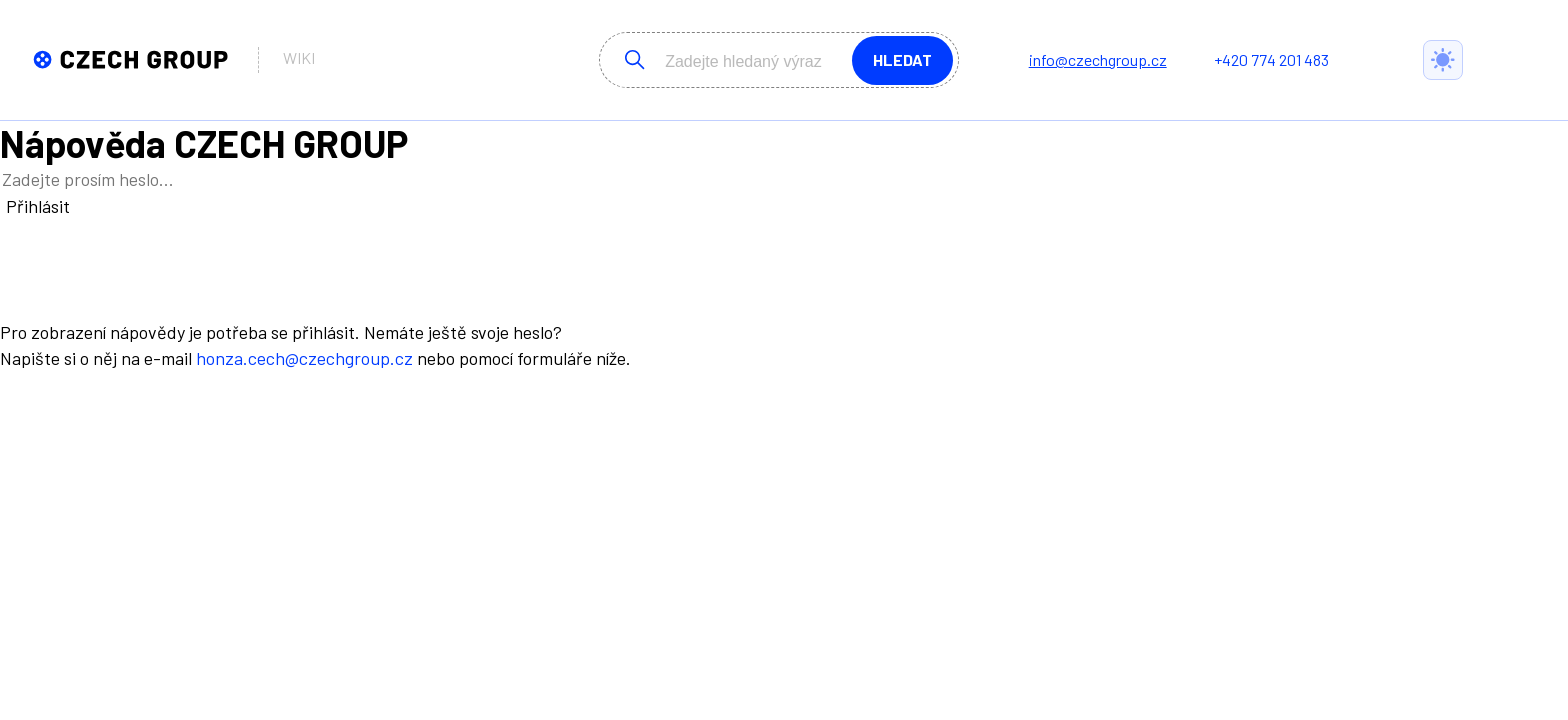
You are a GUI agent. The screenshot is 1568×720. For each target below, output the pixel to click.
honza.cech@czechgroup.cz (304, 358)
